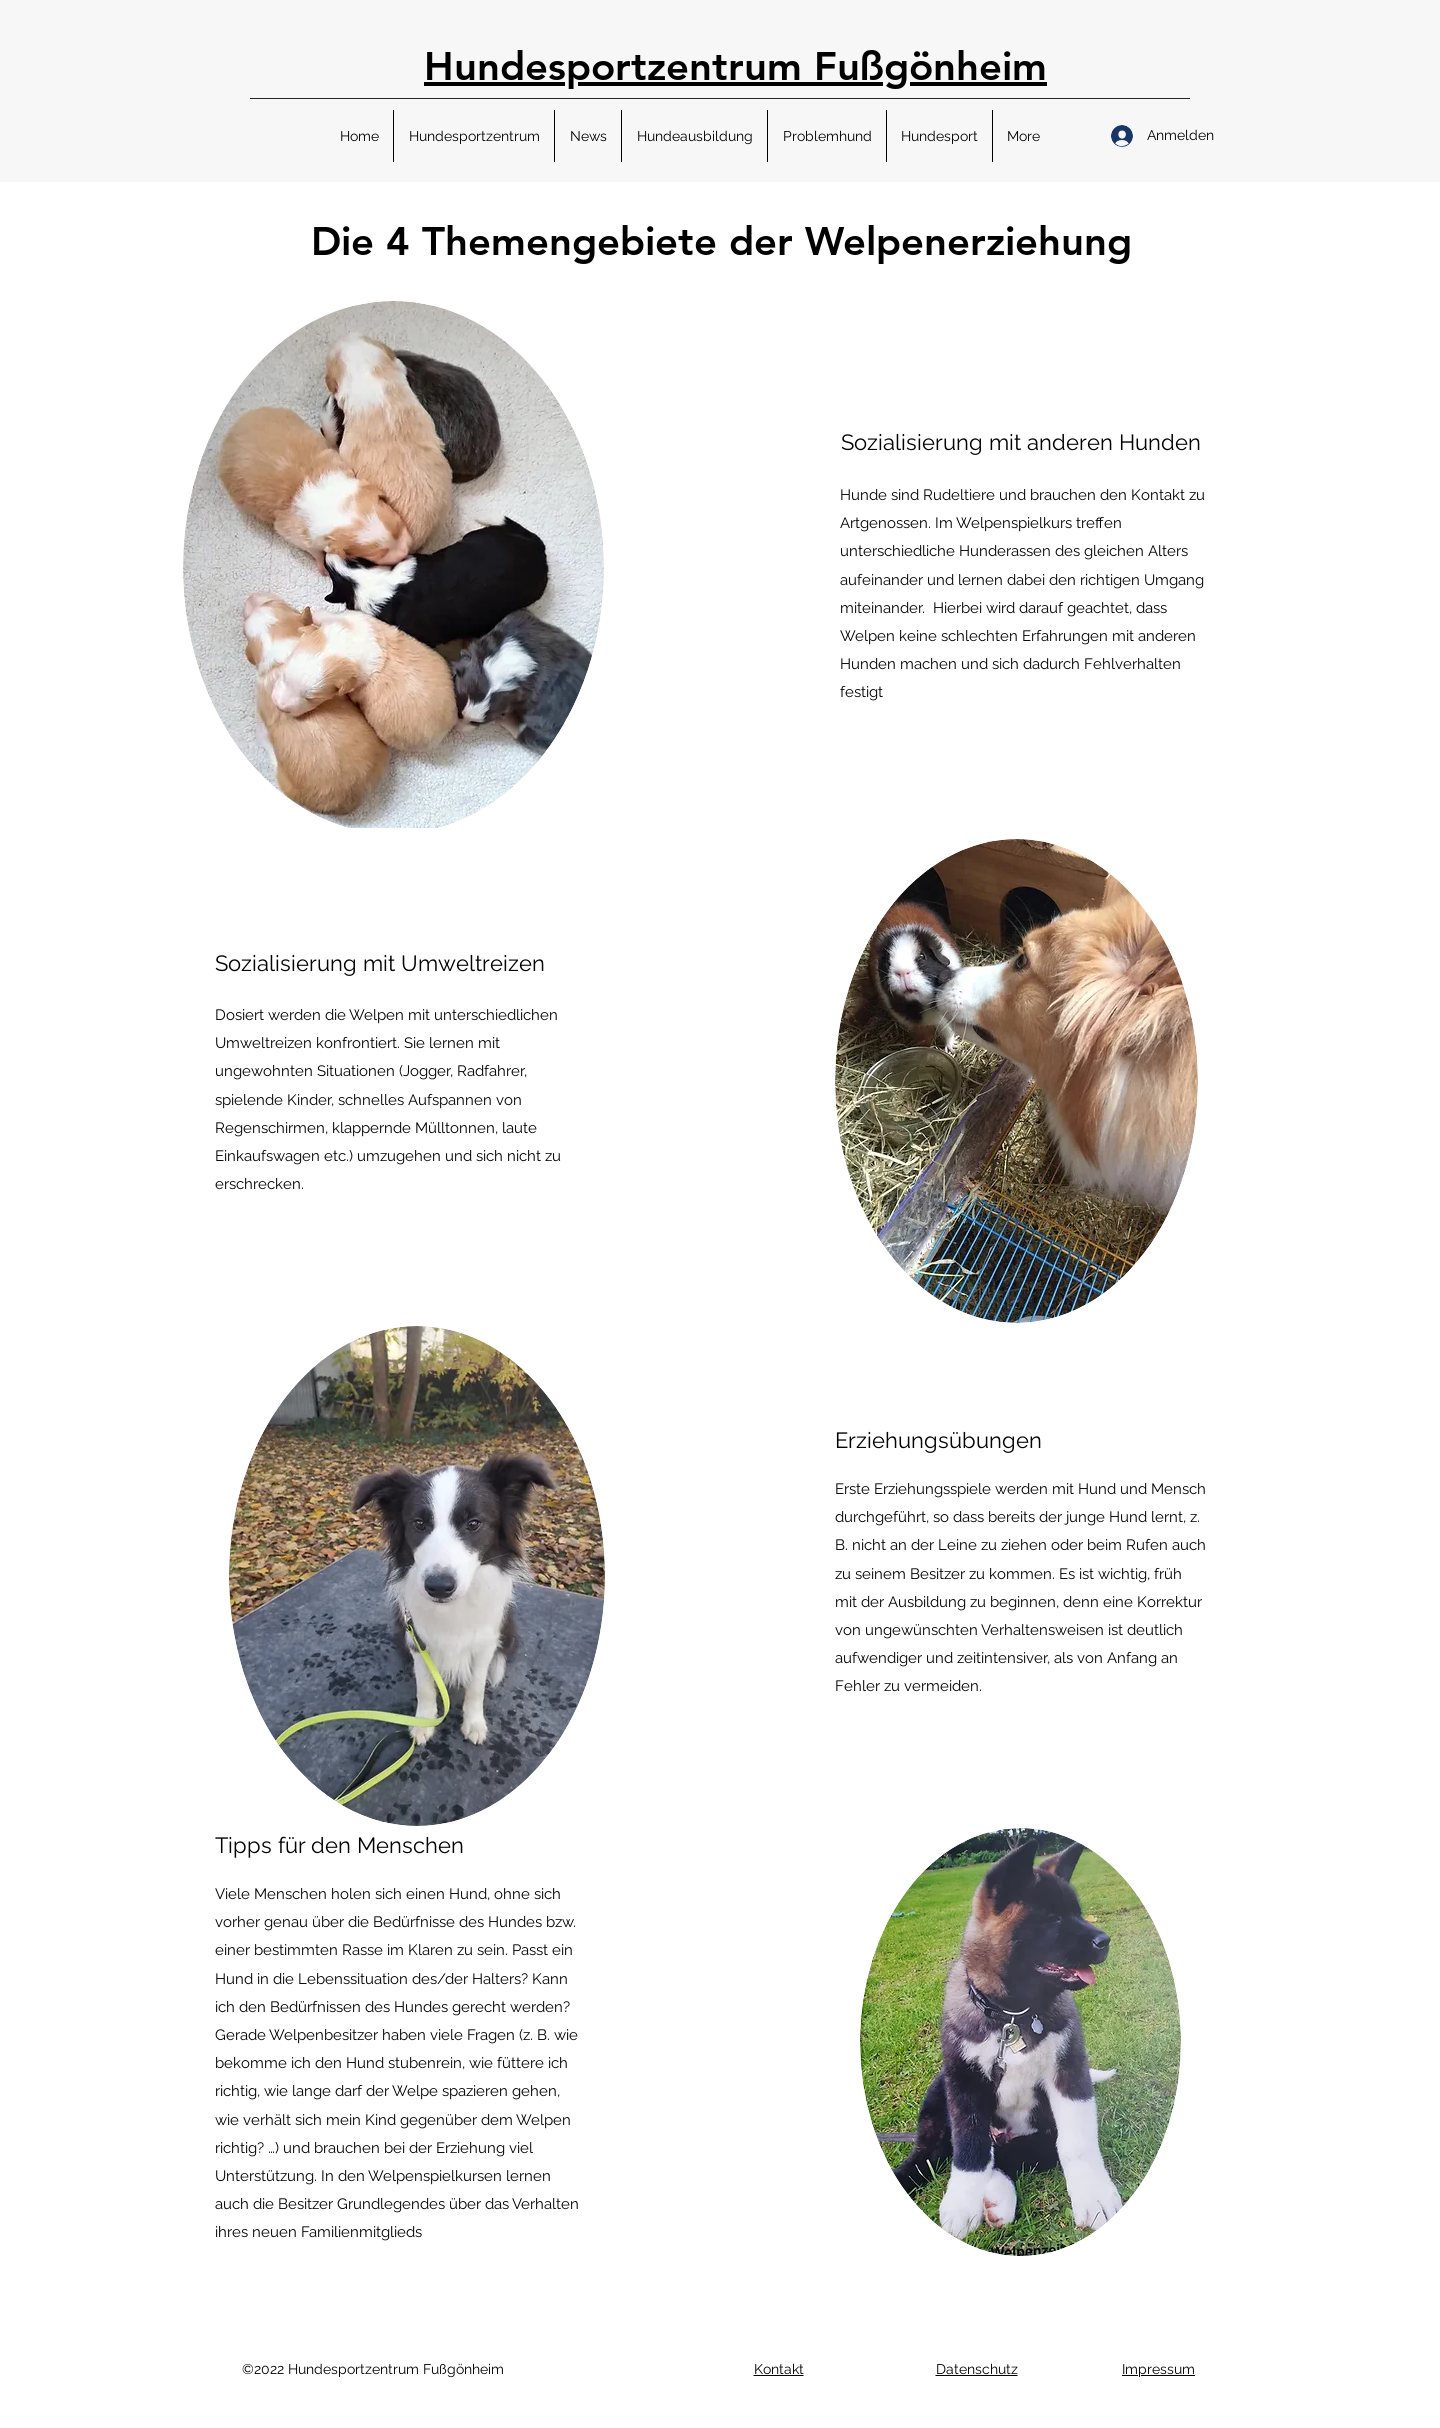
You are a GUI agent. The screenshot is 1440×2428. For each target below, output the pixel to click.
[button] (473, 136)
